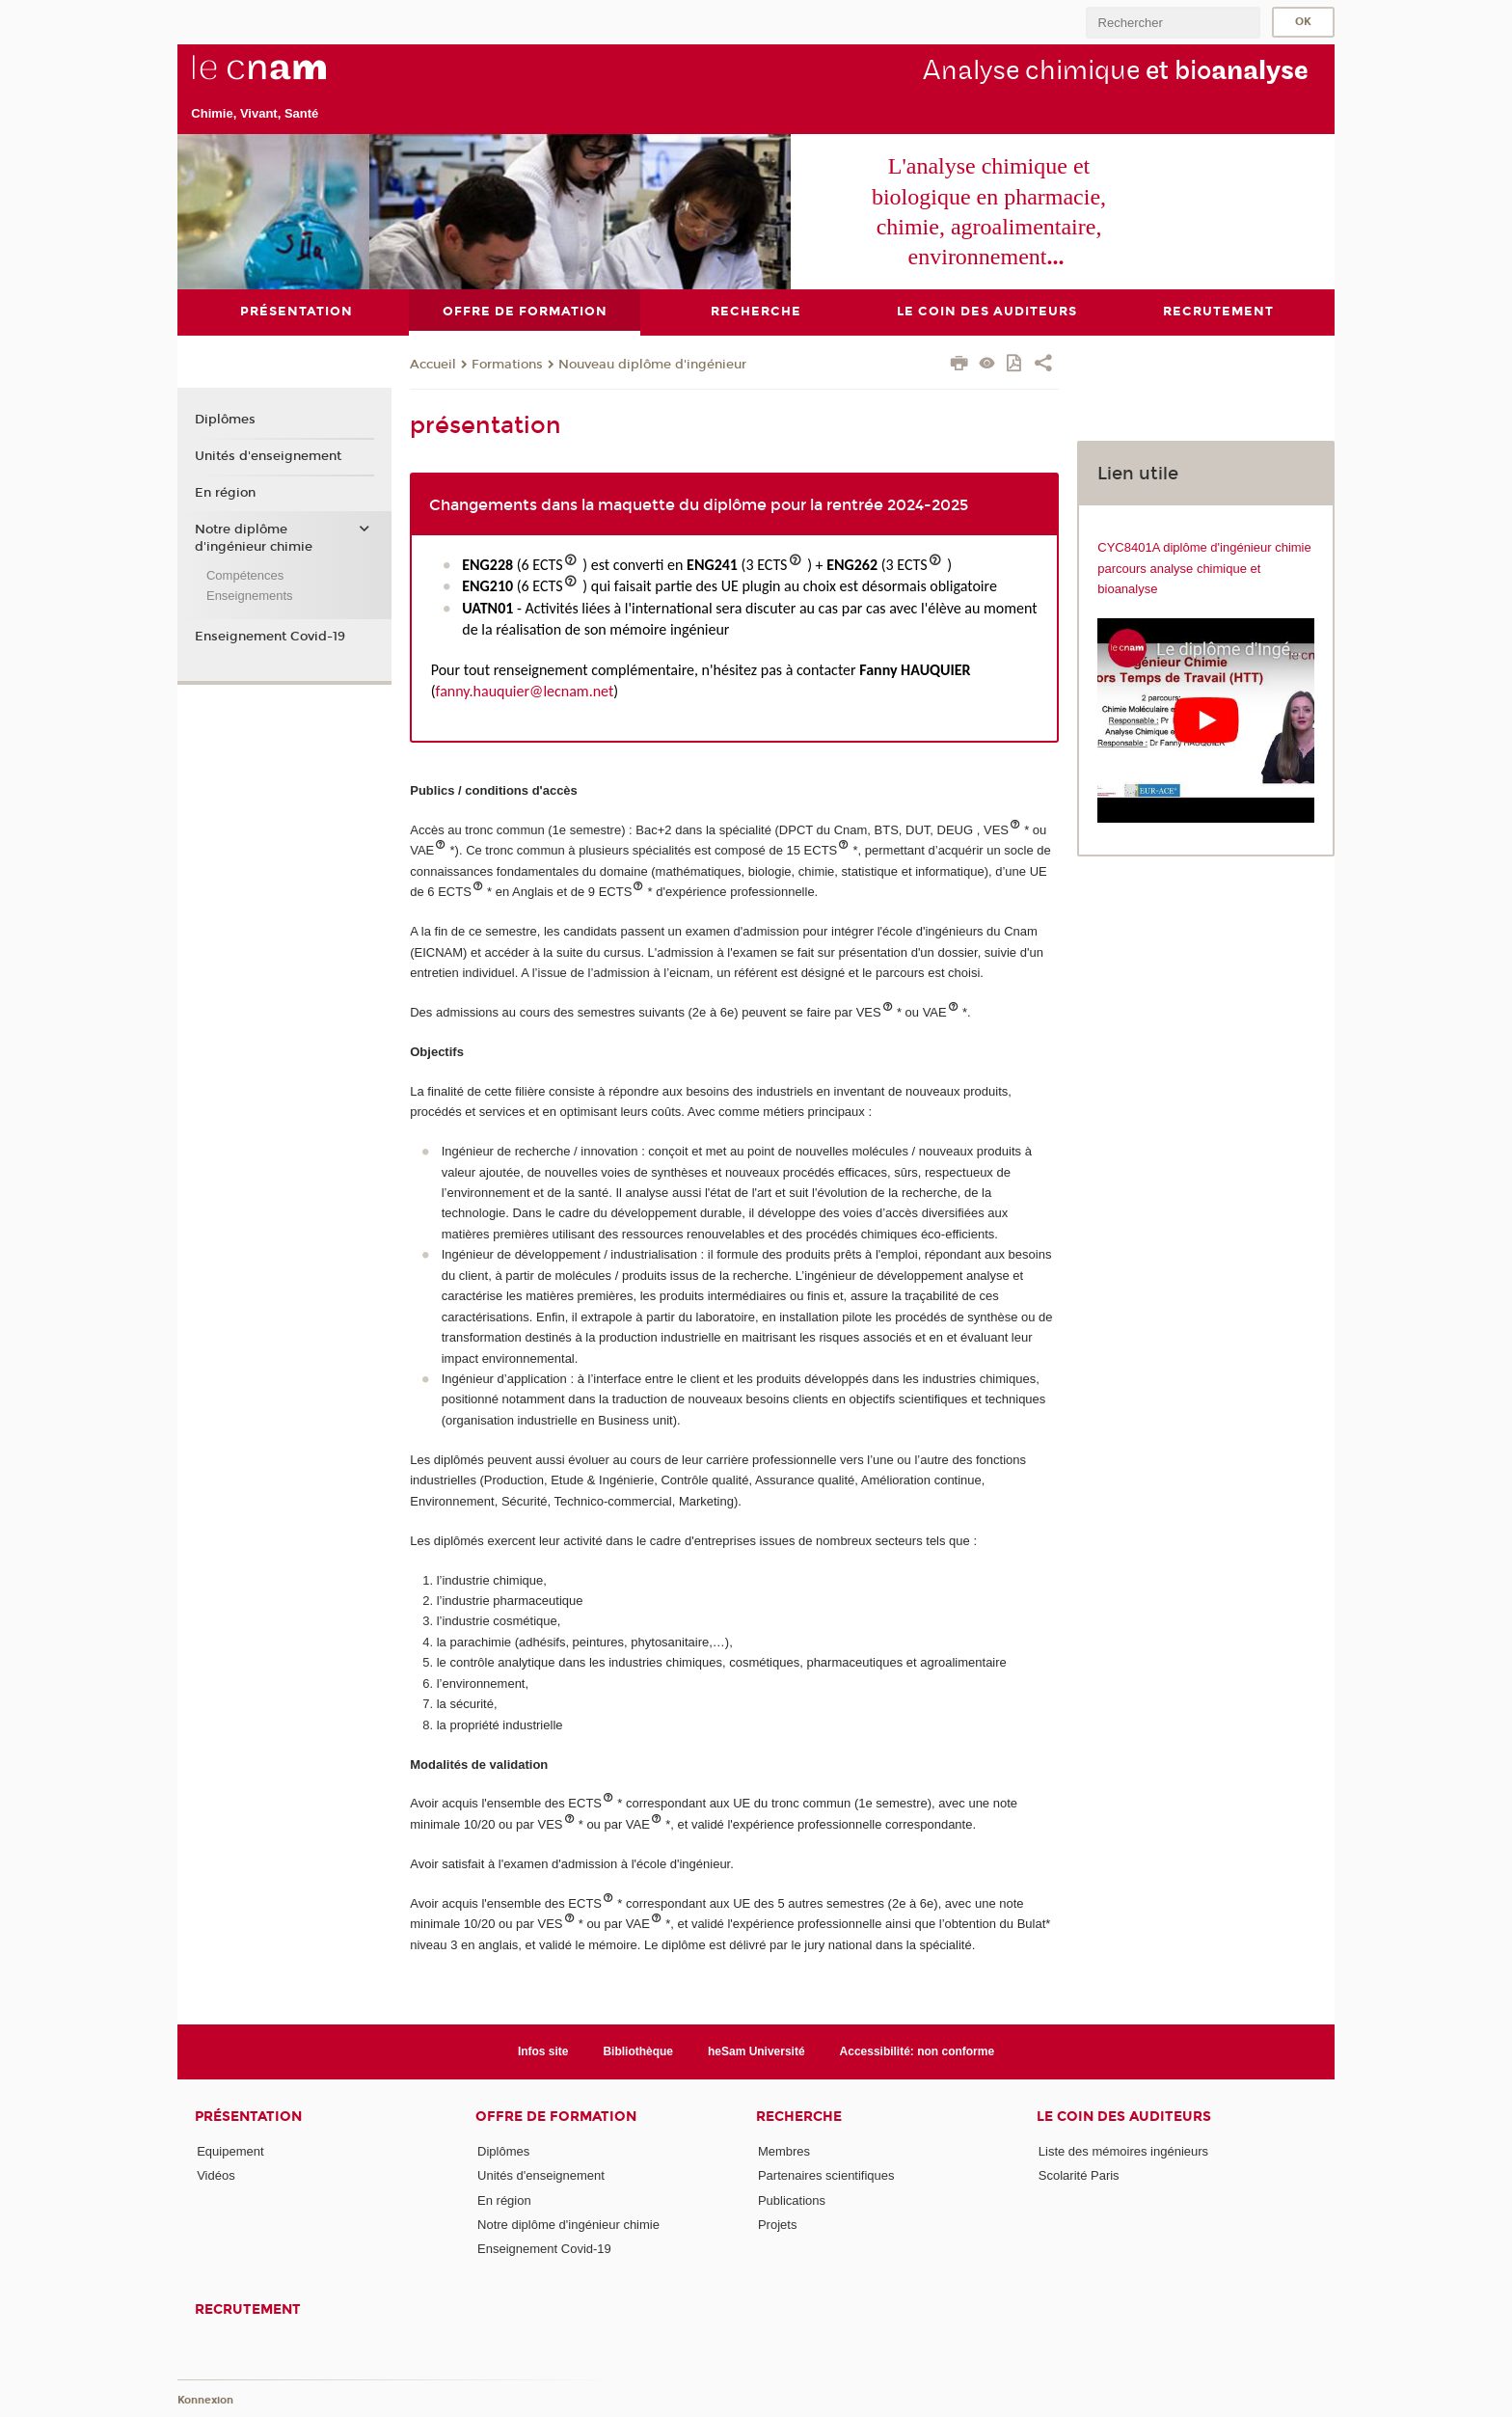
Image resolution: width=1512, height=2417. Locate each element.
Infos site (543, 2050)
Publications (791, 2199)
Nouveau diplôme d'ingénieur (652, 364)
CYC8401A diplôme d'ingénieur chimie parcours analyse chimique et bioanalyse (1203, 568)
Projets (777, 2223)
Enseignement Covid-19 (270, 636)
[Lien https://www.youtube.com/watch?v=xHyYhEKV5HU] (1205, 719)
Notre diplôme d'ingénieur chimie (253, 537)
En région (225, 492)
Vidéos (216, 2175)
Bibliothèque (638, 2050)
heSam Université (756, 2050)
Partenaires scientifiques (826, 2175)
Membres (784, 2151)
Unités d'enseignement (268, 456)
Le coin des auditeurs (1124, 2116)
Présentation (248, 2116)
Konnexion (205, 2400)
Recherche (799, 2116)
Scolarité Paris (1079, 2175)
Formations (507, 364)
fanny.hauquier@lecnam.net (525, 691)
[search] (1172, 23)
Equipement (230, 2151)
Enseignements (249, 595)
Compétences (245, 574)
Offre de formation (555, 2116)
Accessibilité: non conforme (917, 2050)
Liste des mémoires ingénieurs (1123, 2151)
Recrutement (248, 2308)
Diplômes (225, 419)
